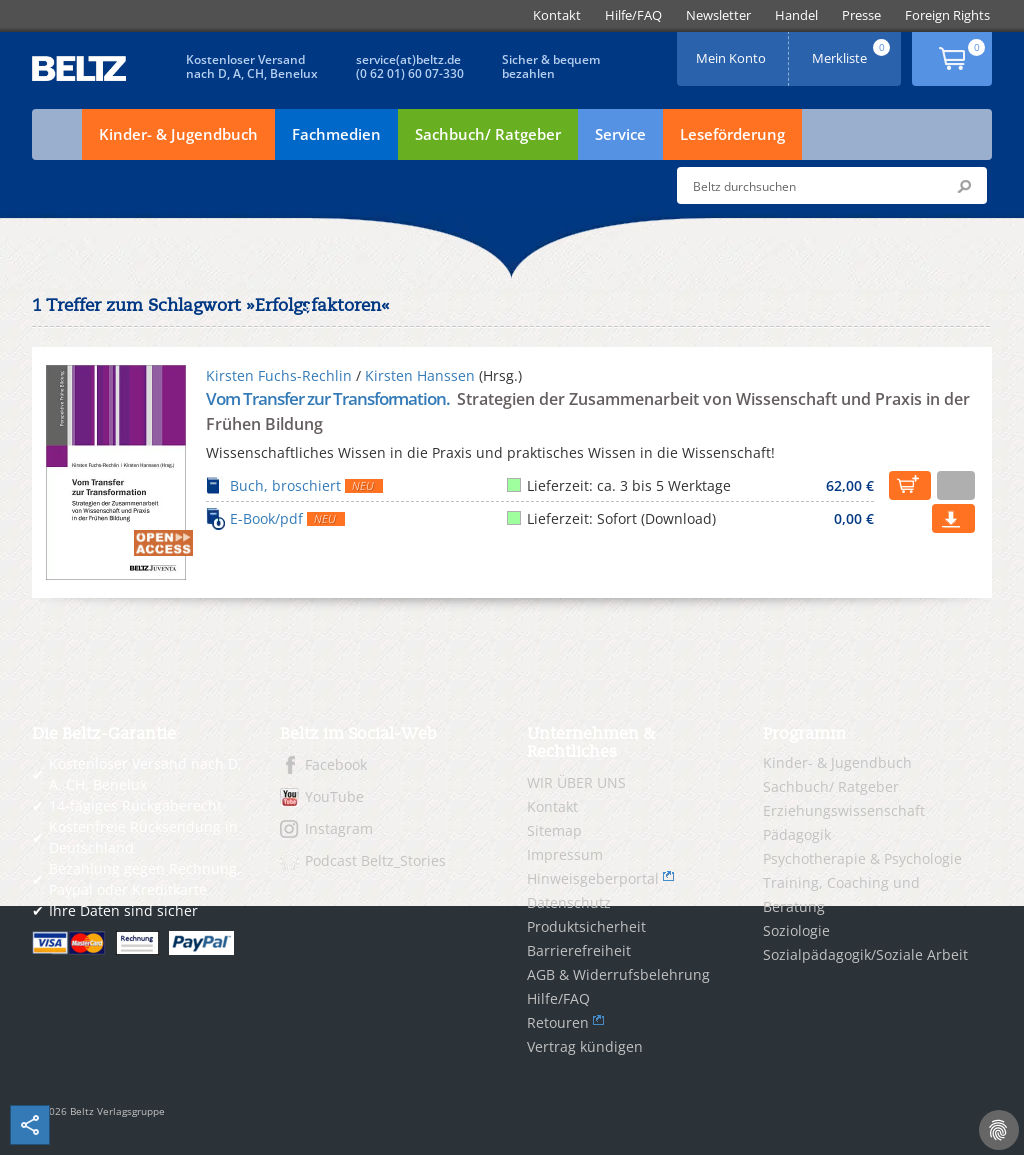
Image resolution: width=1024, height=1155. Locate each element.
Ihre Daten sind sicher (123, 910)
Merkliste (853, 51)
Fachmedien (336, 134)
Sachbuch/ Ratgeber (488, 134)
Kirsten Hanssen (420, 375)
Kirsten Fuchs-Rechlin (279, 375)
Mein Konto (733, 51)
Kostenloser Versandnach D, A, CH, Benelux (252, 66)
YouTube (334, 796)
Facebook (336, 764)
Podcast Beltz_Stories (375, 860)
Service (620, 134)
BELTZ (80, 68)
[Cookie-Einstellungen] (999, 1130)
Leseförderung (732, 134)
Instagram (339, 828)
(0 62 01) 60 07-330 (410, 73)
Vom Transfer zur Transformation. (329, 398)
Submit (964, 186)
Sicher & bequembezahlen (551, 66)
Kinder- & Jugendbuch (178, 134)
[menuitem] (557, 15)
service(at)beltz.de (408, 59)
